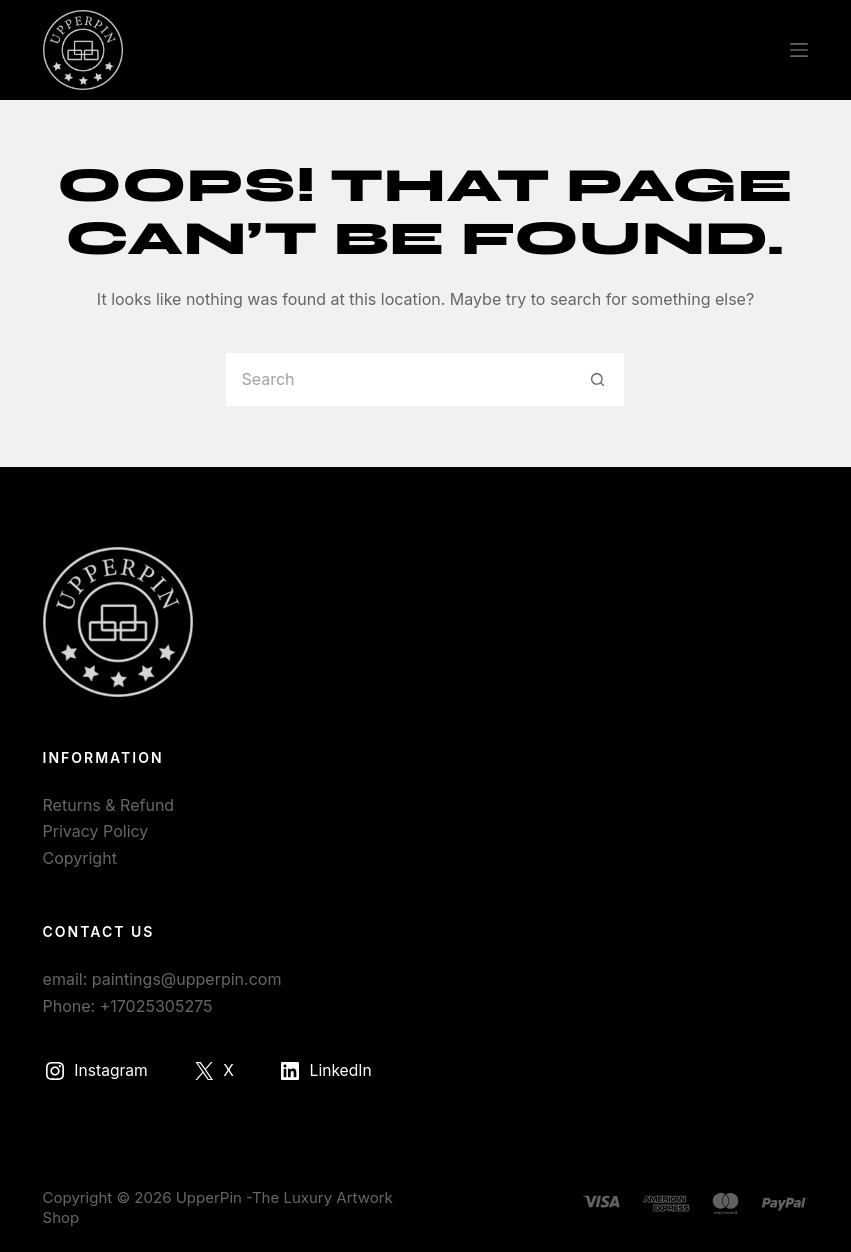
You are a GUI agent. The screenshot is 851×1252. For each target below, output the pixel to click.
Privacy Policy (96, 831)
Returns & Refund (109, 805)
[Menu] (799, 50)
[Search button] (597, 379)
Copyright (80, 858)
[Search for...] (397, 379)
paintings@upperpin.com (187, 979)
